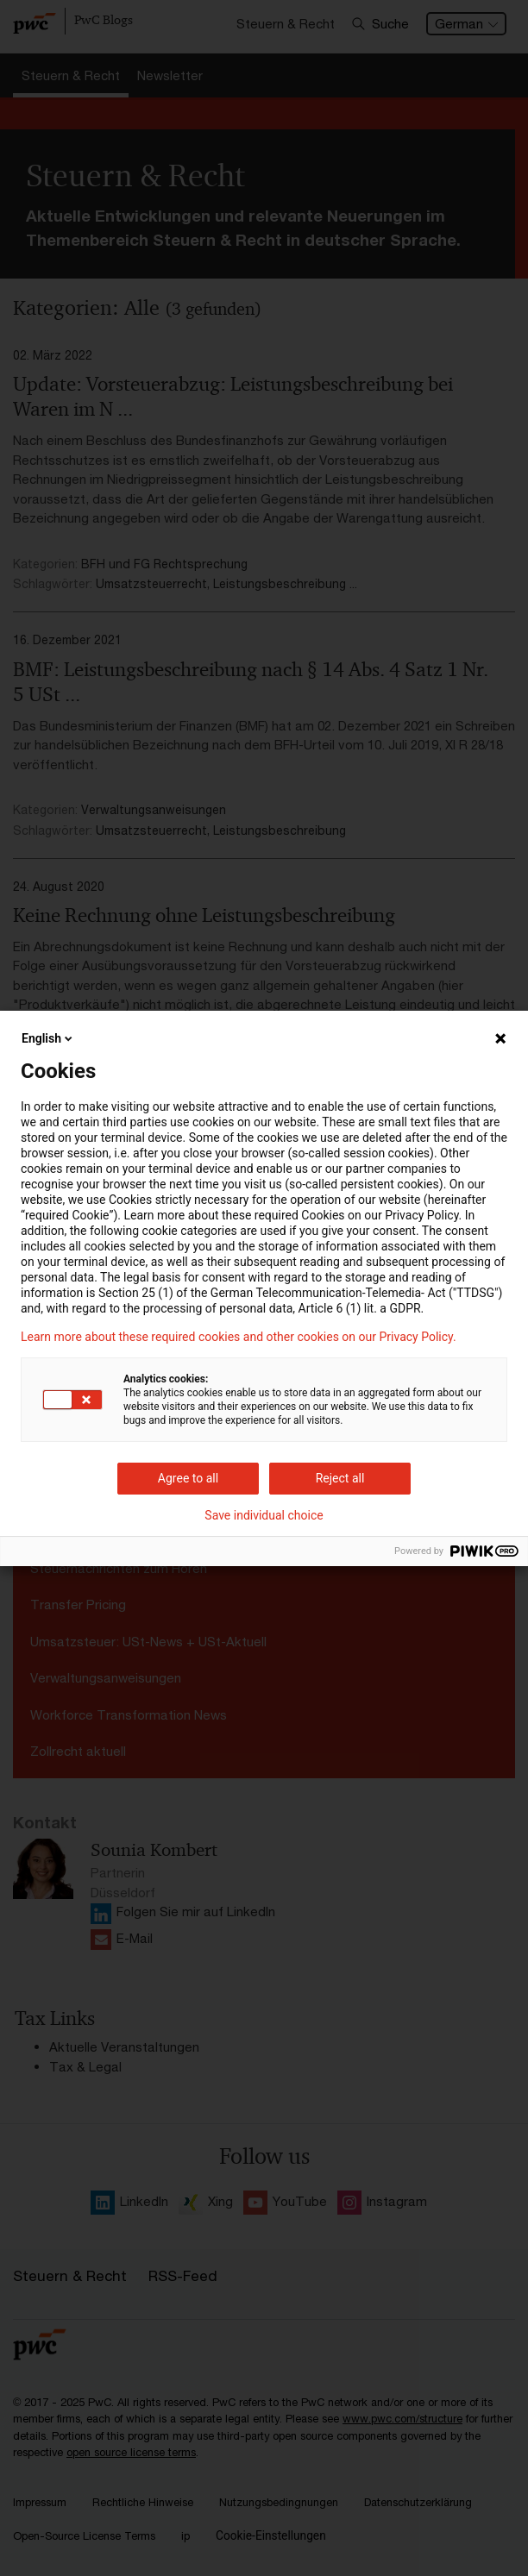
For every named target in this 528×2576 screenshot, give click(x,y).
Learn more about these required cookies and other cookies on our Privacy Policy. (238, 1337)
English (48, 1038)
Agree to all (188, 1478)
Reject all (340, 1478)
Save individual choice (263, 1515)
